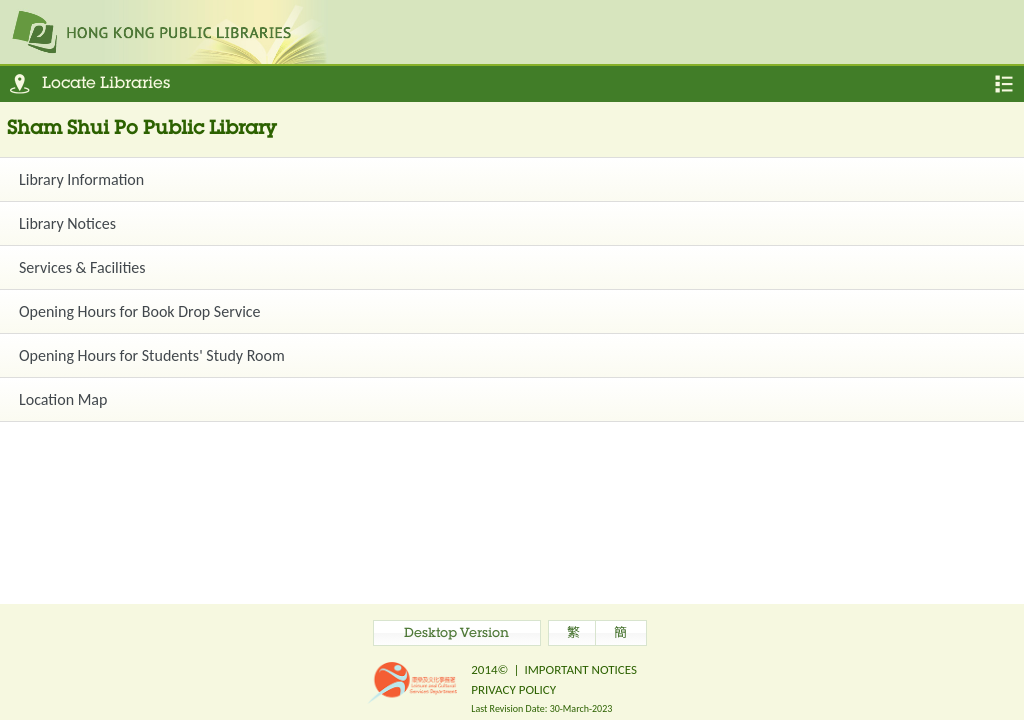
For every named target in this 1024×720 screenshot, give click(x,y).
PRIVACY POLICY (513, 689)
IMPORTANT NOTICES (580, 669)
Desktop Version (456, 634)
